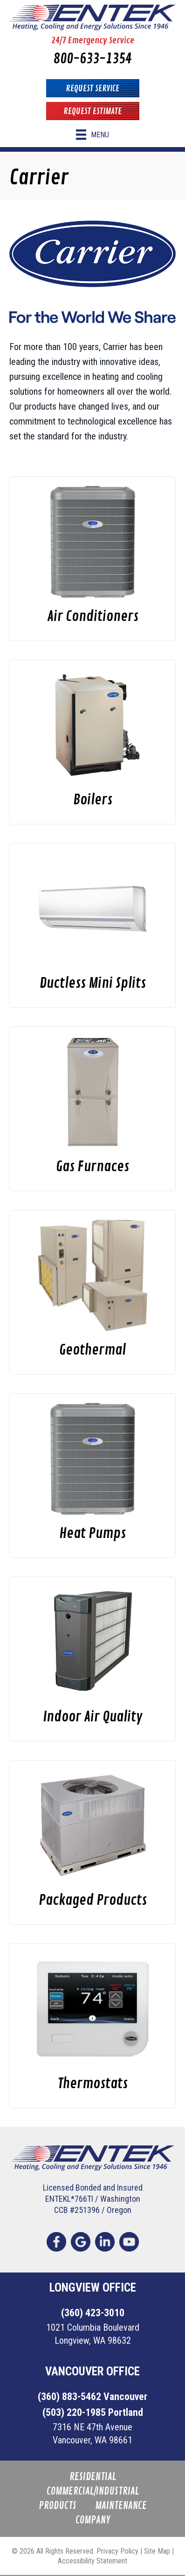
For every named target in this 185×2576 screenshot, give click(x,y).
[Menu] (92, 134)
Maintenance (121, 2506)
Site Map (157, 2551)
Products (57, 2506)
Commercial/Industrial (93, 2491)
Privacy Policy (117, 2551)
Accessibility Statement (92, 2560)
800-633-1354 (93, 58)
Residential (92, 2477)
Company (92, 2520)
